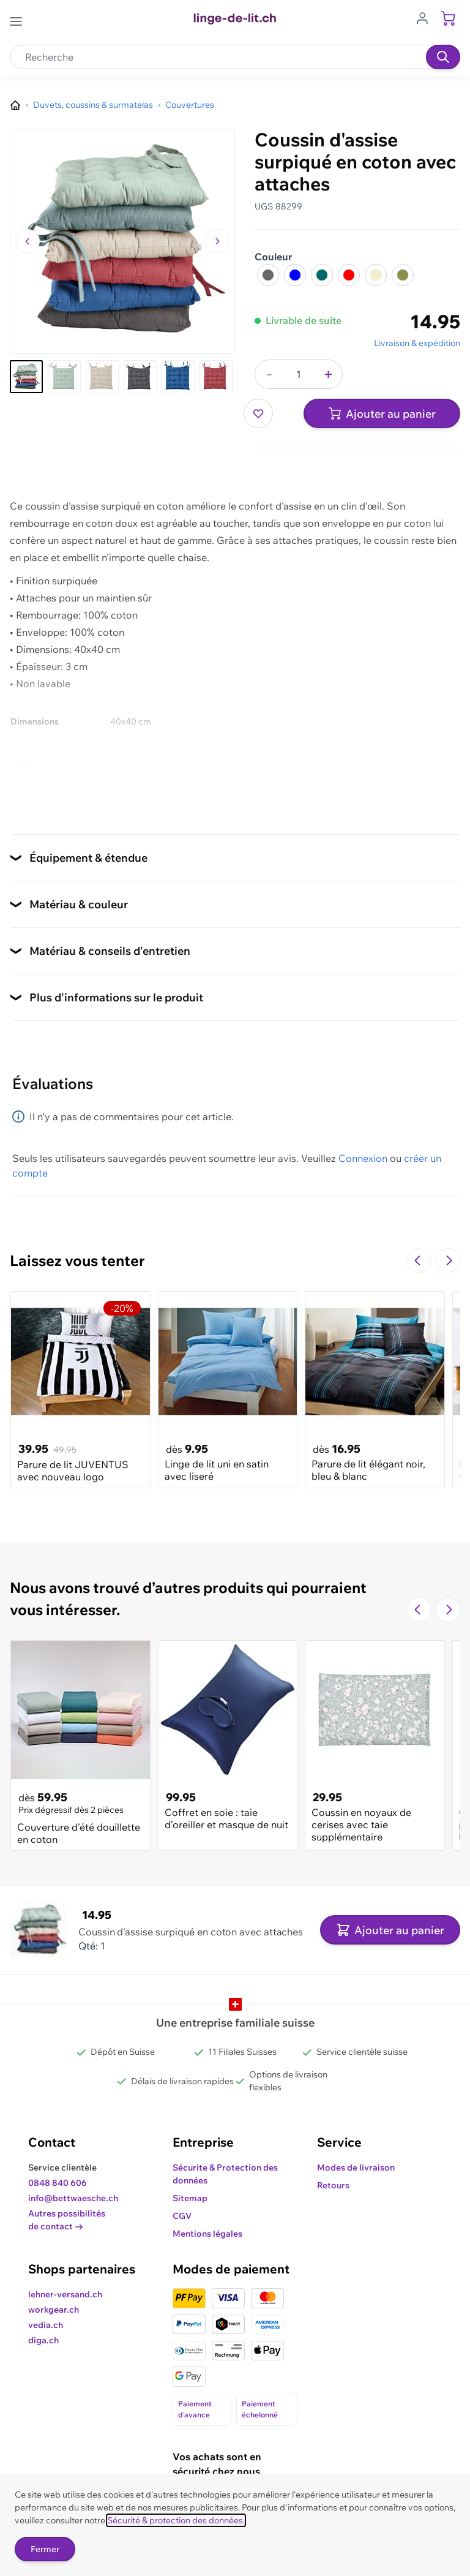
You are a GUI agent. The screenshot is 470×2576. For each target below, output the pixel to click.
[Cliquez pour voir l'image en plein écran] (122, 241)
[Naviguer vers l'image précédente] (27, 241)
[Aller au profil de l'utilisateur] (426, 17)
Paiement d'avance (195, 2409)
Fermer (45, 2549)
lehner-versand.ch (65, 2294)
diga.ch (43, 2340)
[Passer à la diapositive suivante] (448, 1260)
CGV (182, 2215)
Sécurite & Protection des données (225, 2174)
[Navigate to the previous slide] (418, 1260)
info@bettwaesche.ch (73, 2198)
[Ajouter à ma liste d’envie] (258, 413)
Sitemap (190, 2198)
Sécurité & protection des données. (176, 2520)
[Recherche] (443, 57)
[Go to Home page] (235, 18)
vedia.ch (45, 2324)
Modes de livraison (356, 2167)
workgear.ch (53, 2309)
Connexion (362, 1158)
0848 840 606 (57, 2182)
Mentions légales (207, 2233)
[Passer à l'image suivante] (217, 241)
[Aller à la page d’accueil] (15, 105)
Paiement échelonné (260, 2409)
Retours (333, 2185)
